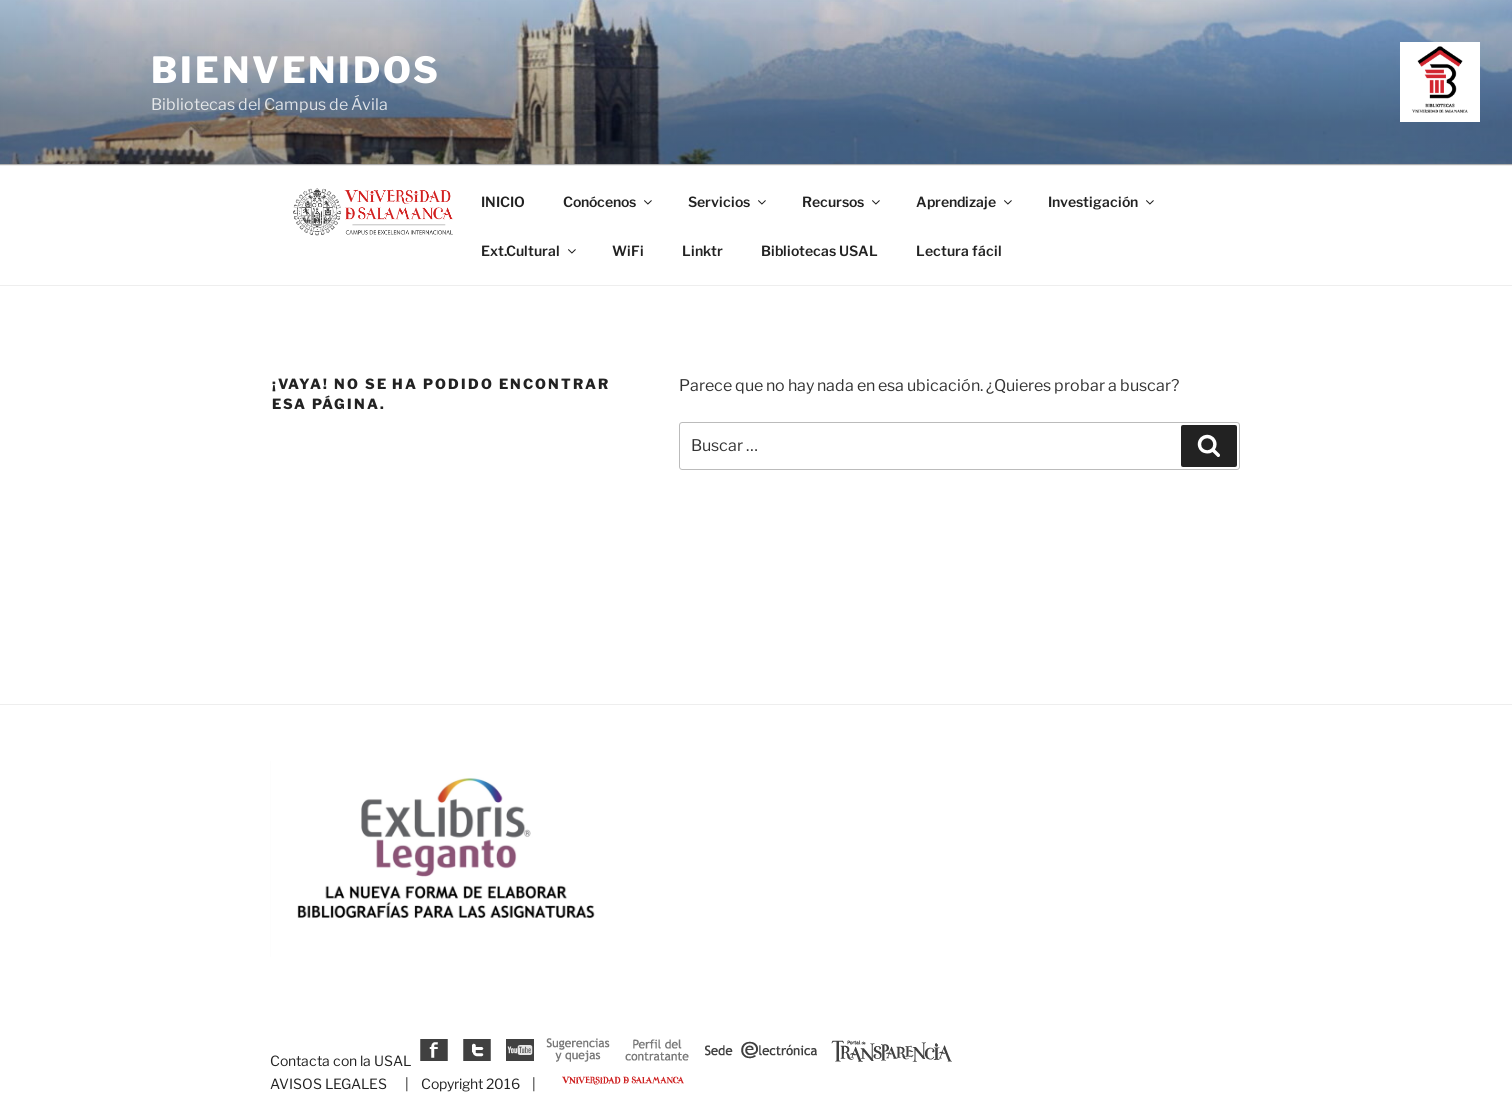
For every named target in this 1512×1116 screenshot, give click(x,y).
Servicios (728, 201)
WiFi (628, 250)
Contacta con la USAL (340, 1060)
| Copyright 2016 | (467, 1083)
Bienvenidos (296, 70)
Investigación (1102, 201)
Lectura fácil (959, 250)
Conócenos (609, 201)
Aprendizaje (965, 201)
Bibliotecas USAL (819, 250)
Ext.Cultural (530, 250)
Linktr (702, 250)
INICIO (503, 201)
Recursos (842, 201)
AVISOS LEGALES (328, 1083)
